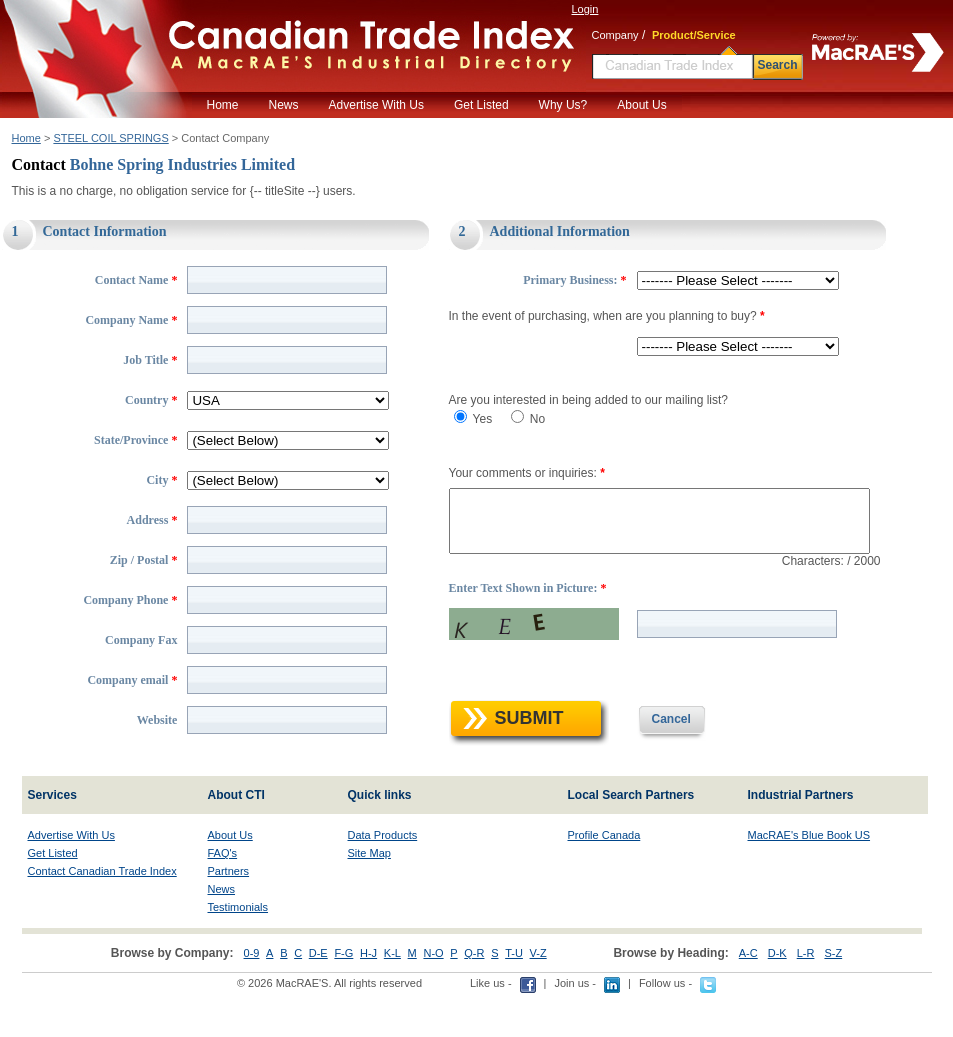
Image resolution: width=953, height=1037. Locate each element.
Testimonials (238, 949)
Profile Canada (604, 877)
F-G (343, 995)
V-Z (538, 995)
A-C (748, 995)
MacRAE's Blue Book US (809, 877)
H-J (368, 995)
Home (223, 105)
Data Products (383, 877)
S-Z (833, 995)
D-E (318, 995)
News (284, 105)
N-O (433, 995)
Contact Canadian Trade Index (102, 913)
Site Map (369, 895)
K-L (392, 995)
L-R (806, 995)
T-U (514, 995)
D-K (777, 995)
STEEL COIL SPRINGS (110, 138)
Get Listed (481, 105)
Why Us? (563, 105)
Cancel (654, 761)
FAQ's (223, 895)
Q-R (474, 995)
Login (585, 9)
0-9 (252, 995)
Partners (229, 913)
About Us (641, 105)
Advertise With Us (376, 105)
